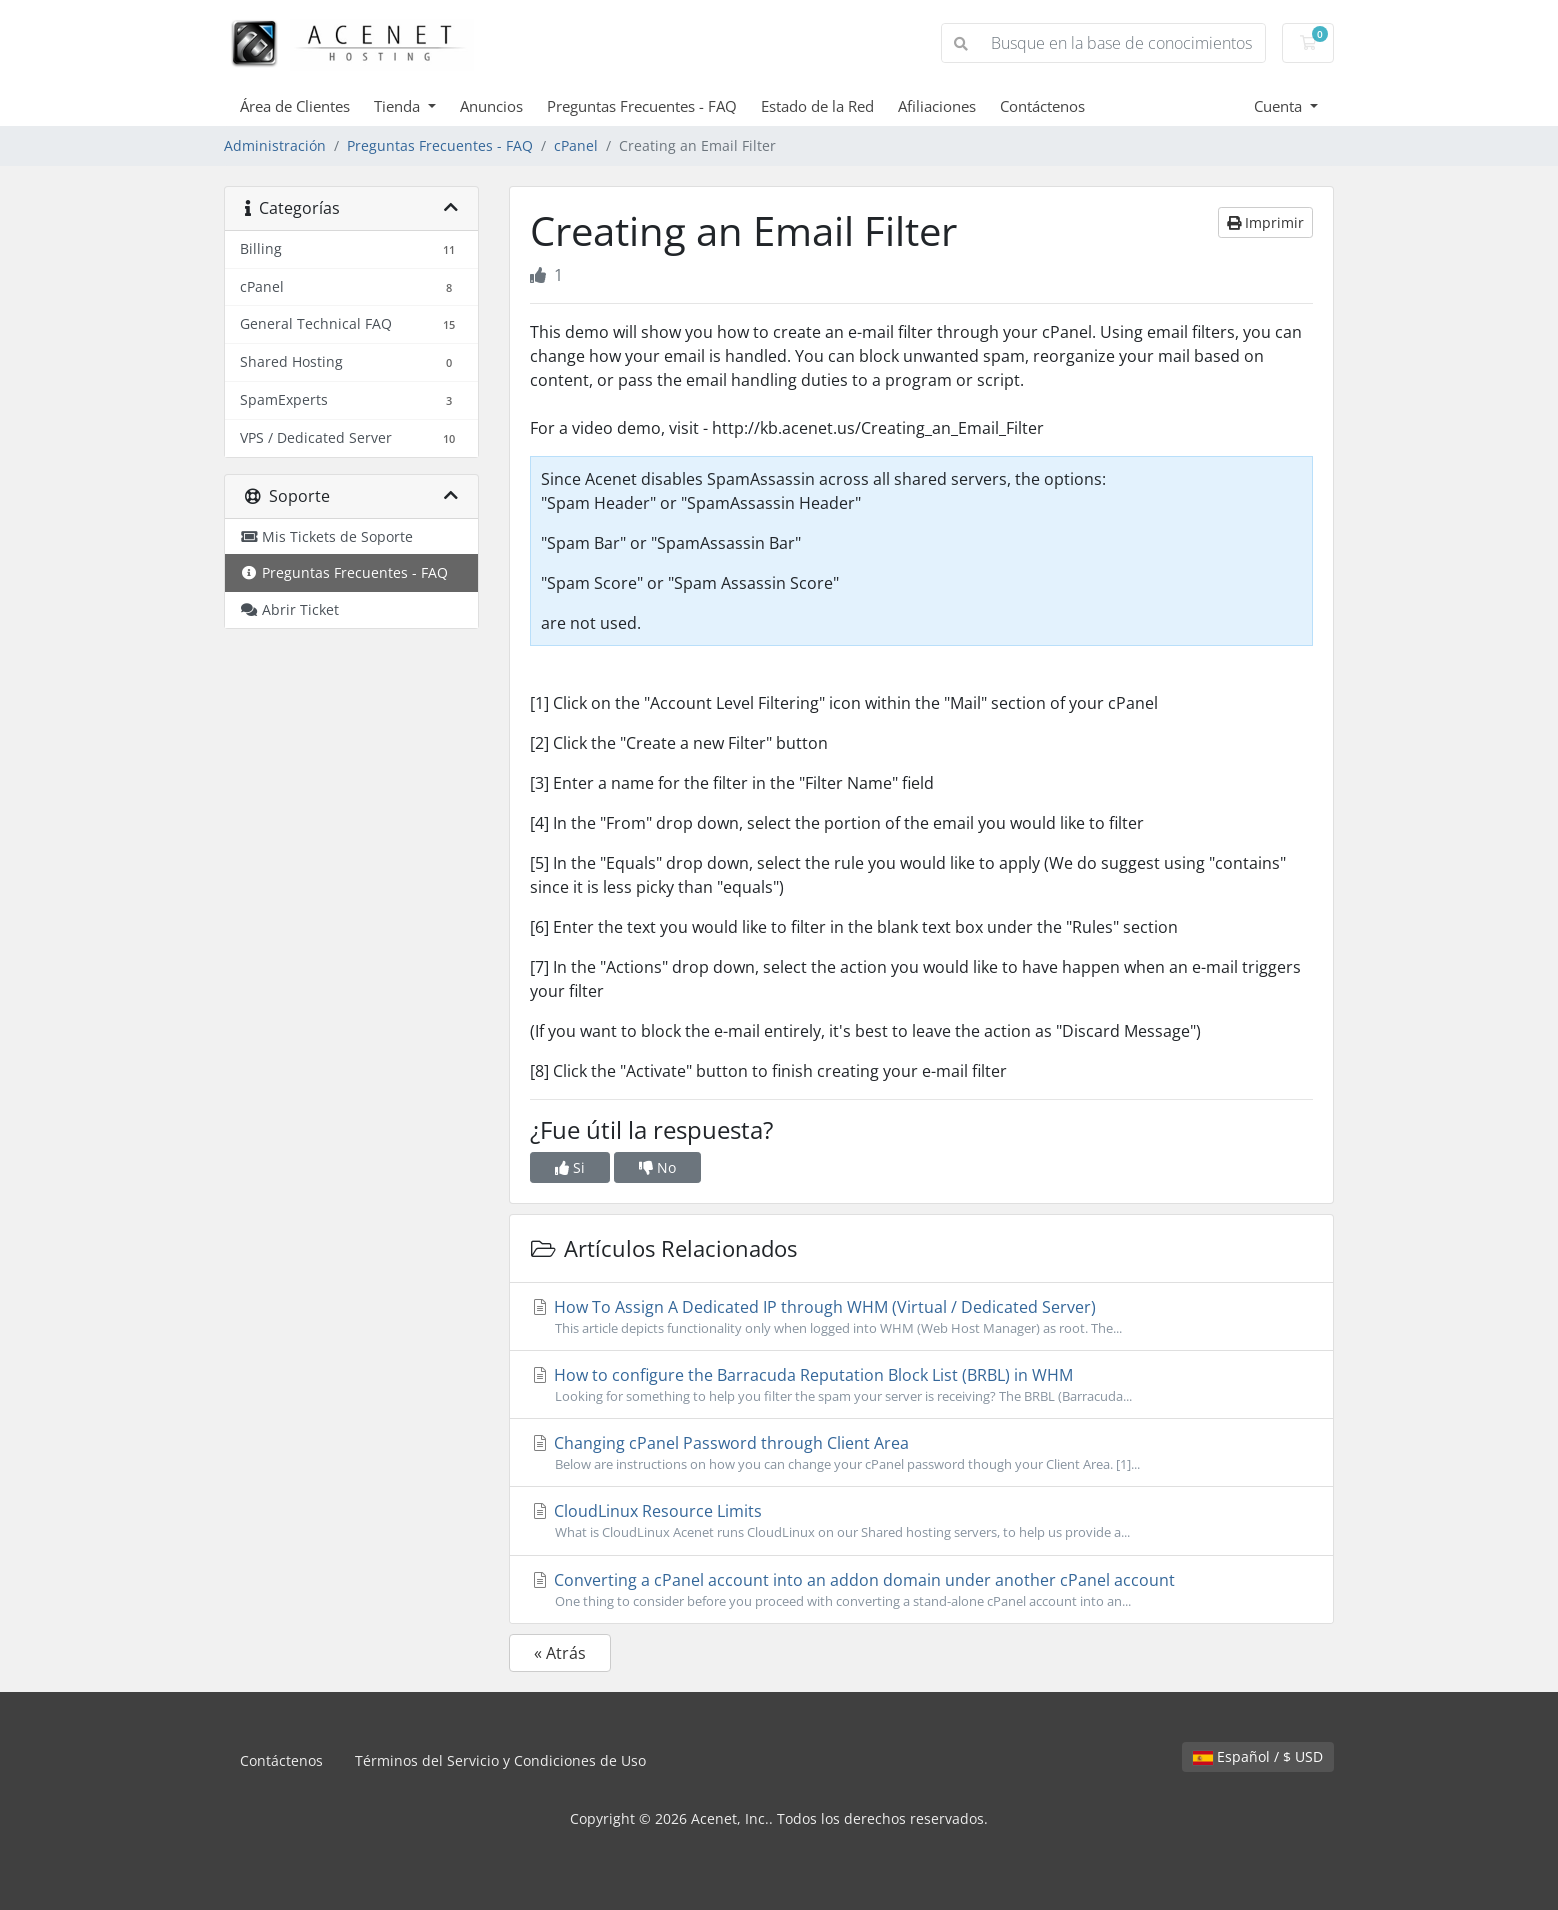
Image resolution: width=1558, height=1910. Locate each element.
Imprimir (1265, 222)
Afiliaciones (937, 106)
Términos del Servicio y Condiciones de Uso (500, 1760)
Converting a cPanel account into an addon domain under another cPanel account (921, 1590)
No (657, 1167)
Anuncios (491, 106)
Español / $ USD (1258, 1756)
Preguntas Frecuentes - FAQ (642, 106)
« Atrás (560, 1653)
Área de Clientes (295, 106)
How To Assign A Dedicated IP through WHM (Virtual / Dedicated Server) (921, 1317)
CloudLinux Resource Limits (921, 1521)
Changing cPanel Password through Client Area (921, 1453)
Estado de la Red (817, 106)
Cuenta (1280, 106)
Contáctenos (1042, 106)
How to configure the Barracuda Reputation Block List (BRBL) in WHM (921, 1385)
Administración (275, 145)
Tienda (399, 106)
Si (570, 1167)
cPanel (576, 145)
